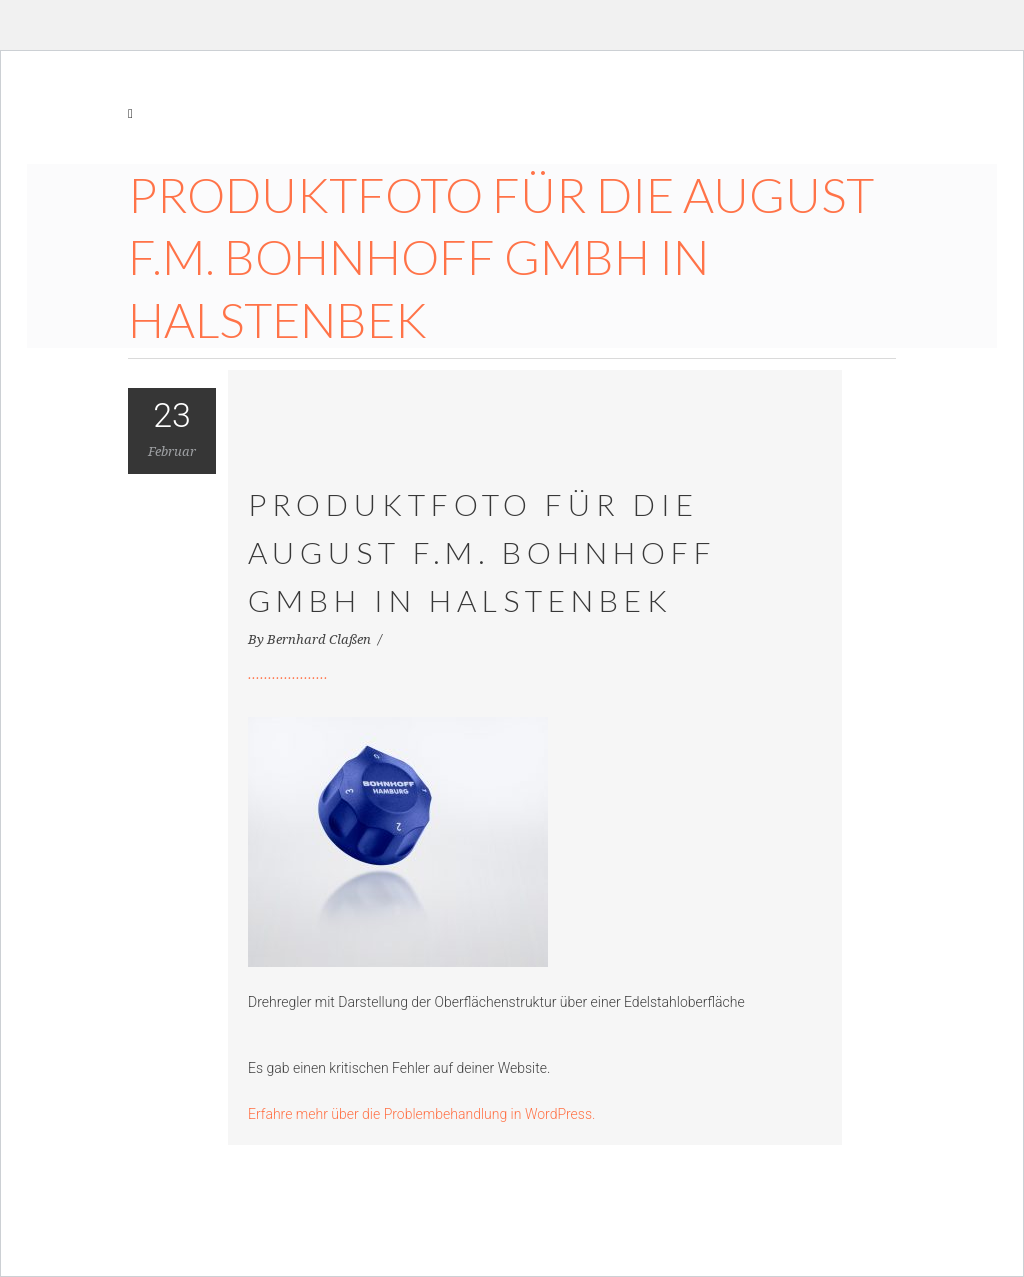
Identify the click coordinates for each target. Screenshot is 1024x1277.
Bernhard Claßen (320, 639)
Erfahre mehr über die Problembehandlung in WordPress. (421, 1114)
